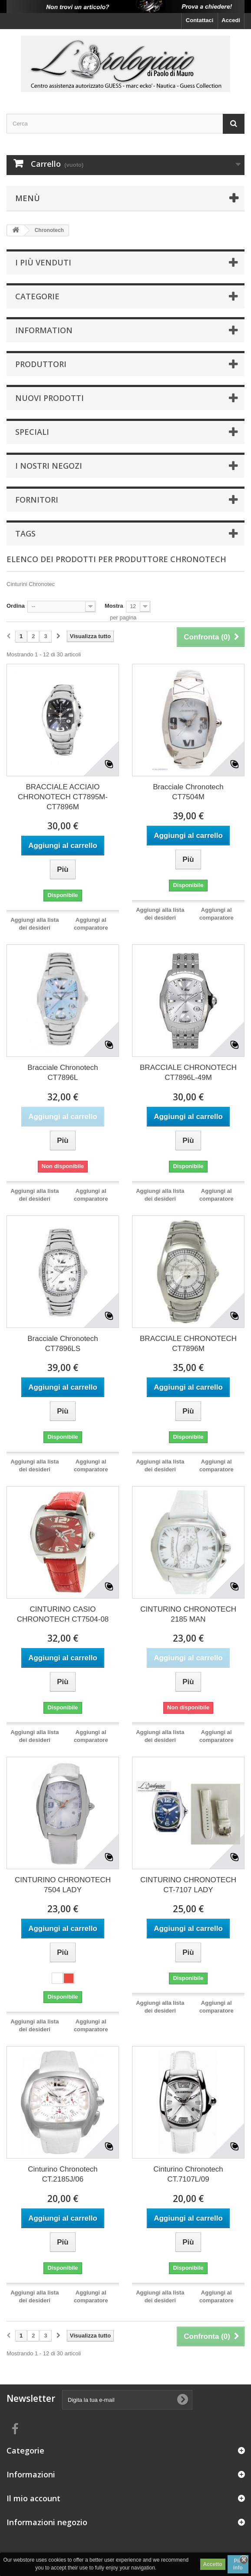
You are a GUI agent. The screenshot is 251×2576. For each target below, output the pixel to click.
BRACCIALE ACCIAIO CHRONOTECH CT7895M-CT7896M (63, 797)
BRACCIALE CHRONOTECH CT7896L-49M (188, 1072)
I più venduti (43, 262)
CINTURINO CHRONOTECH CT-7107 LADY (188, 1885)
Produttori (40, 364)
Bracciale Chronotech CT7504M (188, 792)
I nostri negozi (48, 465)
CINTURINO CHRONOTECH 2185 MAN (188, 1614)
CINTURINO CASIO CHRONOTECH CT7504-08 (63, 1614)
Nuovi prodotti (49, 398)
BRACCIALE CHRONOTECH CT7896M (188, 1343)
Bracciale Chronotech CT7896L (62, 1072)
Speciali (32, 432)
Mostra (114, 606)
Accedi (230, 20)
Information (44, 330)
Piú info (238, 2564)
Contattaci (200, 20)
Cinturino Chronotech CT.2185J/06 (63, 2174)
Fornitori (36, 499)
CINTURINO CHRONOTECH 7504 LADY (63, 1885)
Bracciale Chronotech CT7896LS (62, 1343)
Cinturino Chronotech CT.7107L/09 (188, 2174)
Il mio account (33, 2498)
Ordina (16, 606)
